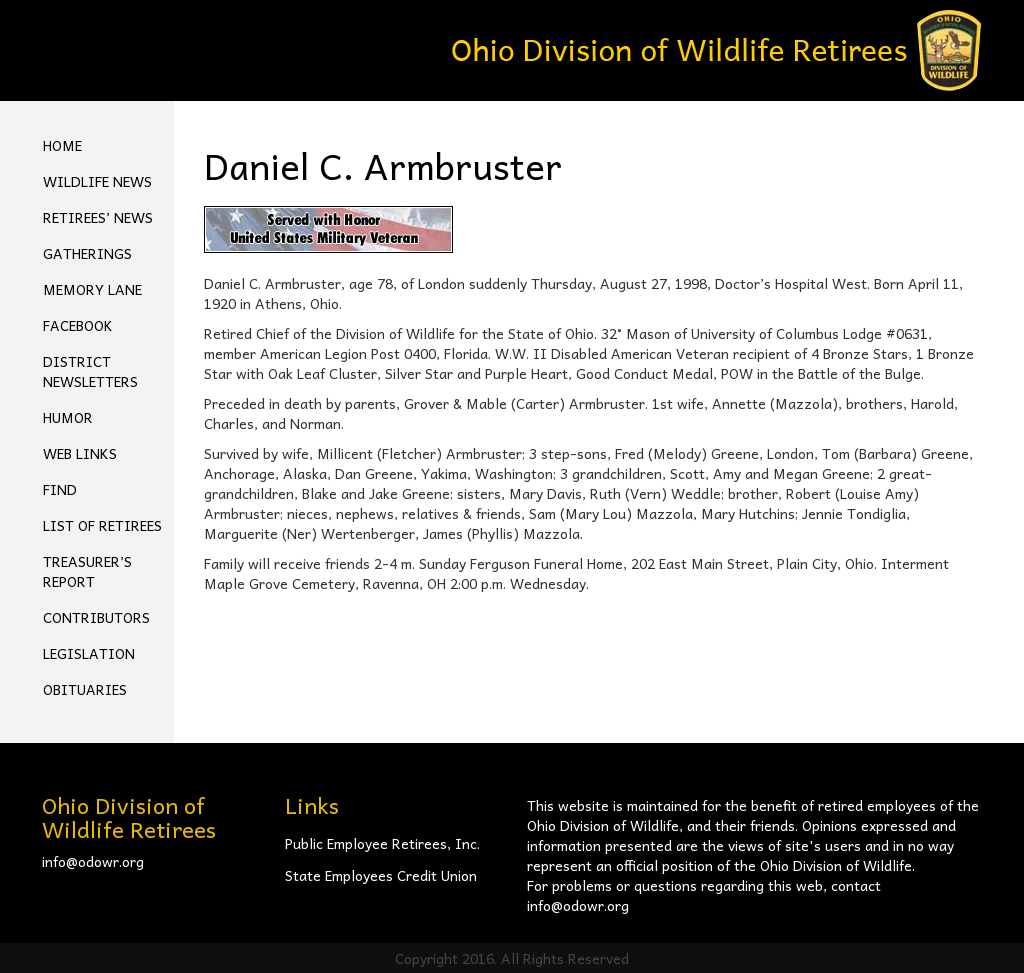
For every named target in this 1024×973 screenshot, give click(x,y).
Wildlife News (97, 181)
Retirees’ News (98, 217)
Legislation (89, 653)
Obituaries (85, 689)
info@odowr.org (93, 861)
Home (62, 145)
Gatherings (87, 253)
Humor (68, 417)
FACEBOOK (78, 325)
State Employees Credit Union (381, 875)
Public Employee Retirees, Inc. (382, 843)
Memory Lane (92, 289)
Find (60, 489)
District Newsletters (90, 371)
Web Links (80, 453)
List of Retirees (102, 525)
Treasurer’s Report (87, 571)
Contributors (96, 617)
